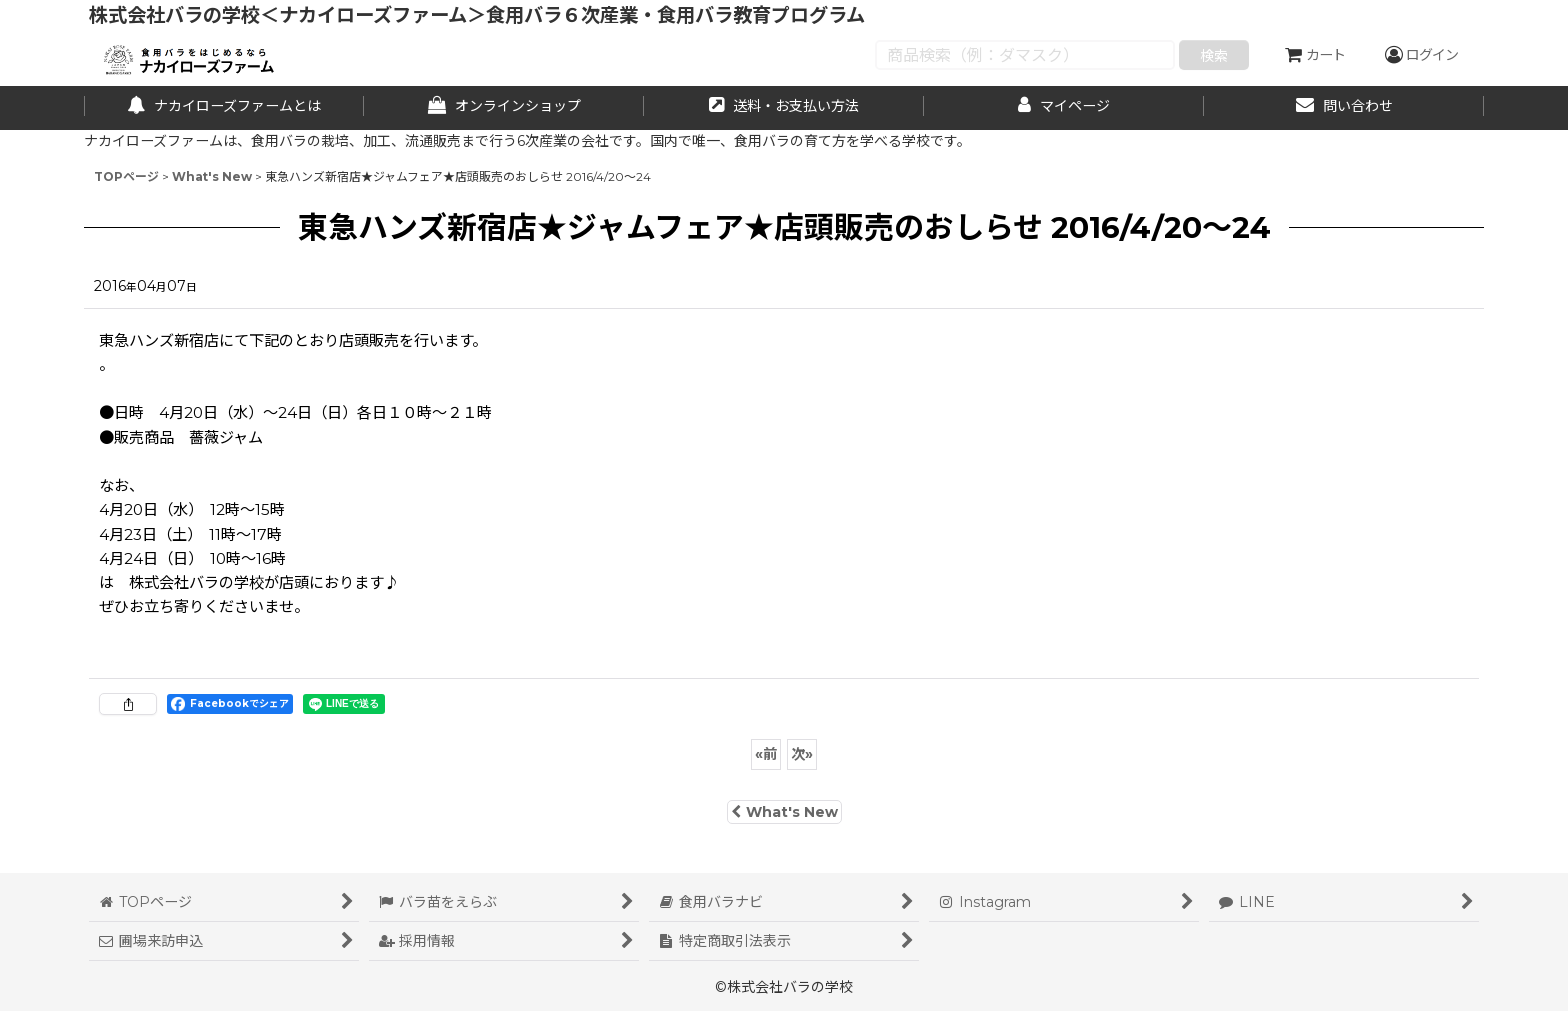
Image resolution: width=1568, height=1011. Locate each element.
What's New (784, 812)
